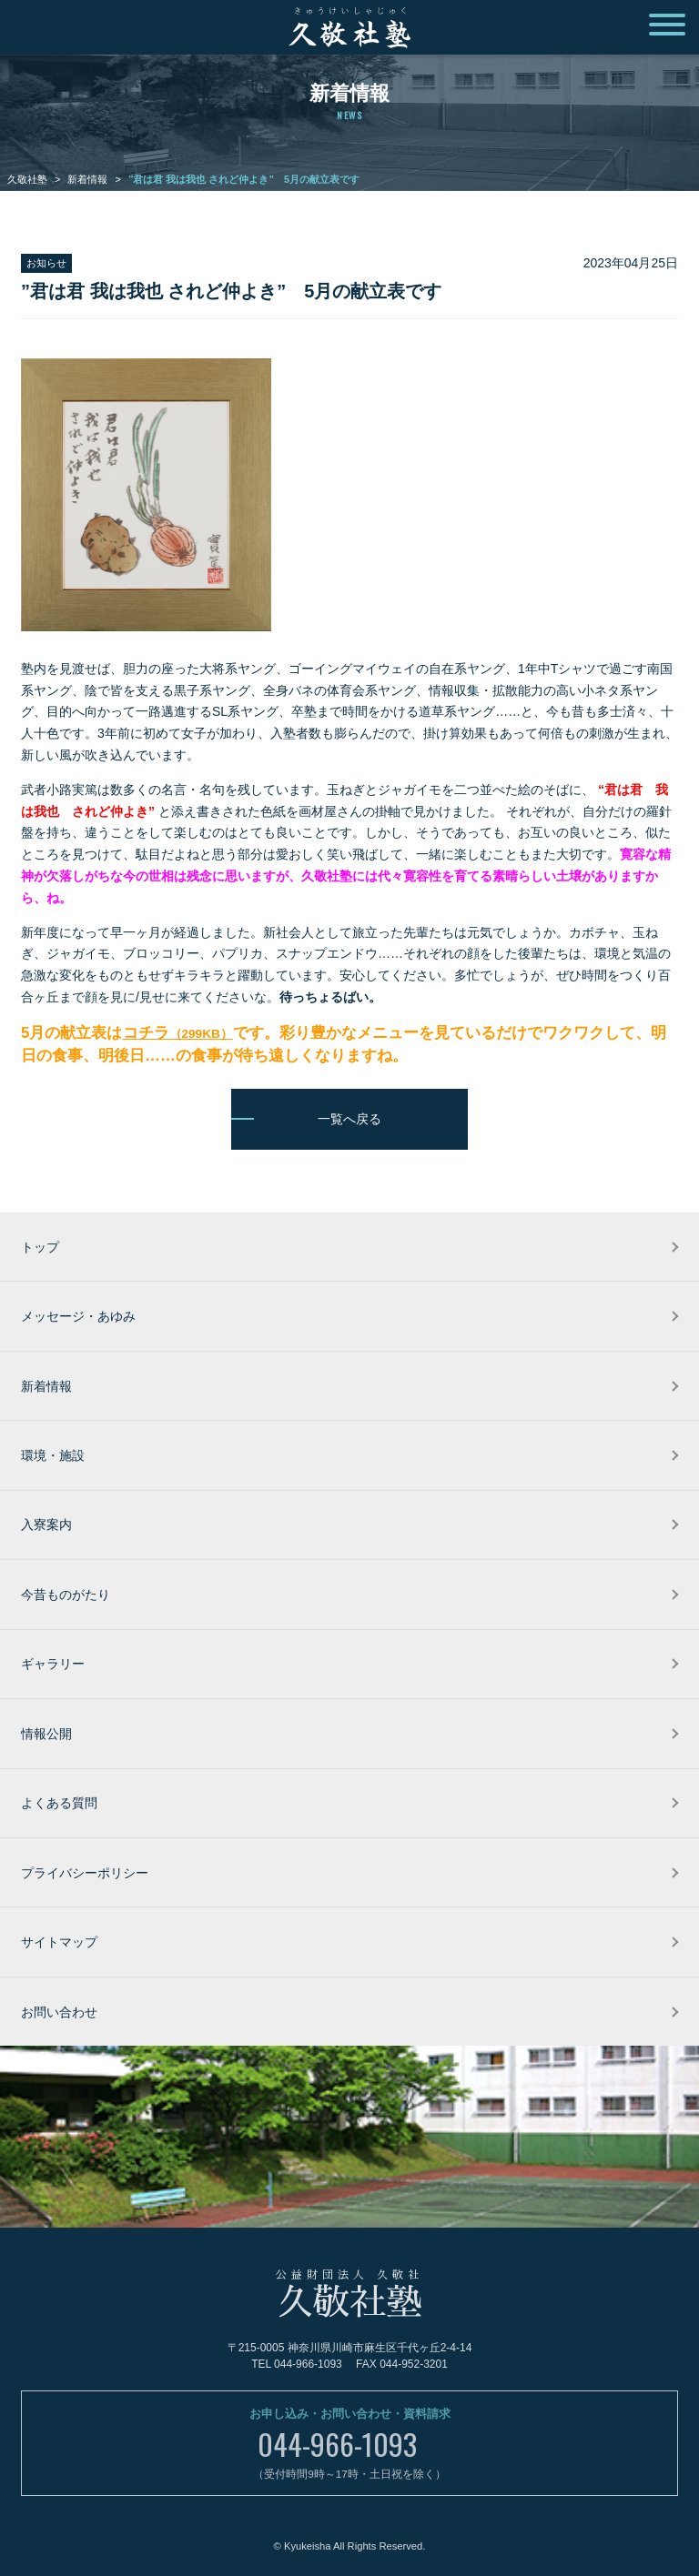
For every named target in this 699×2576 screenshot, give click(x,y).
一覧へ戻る (349, 1119)
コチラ (178, 1032)
